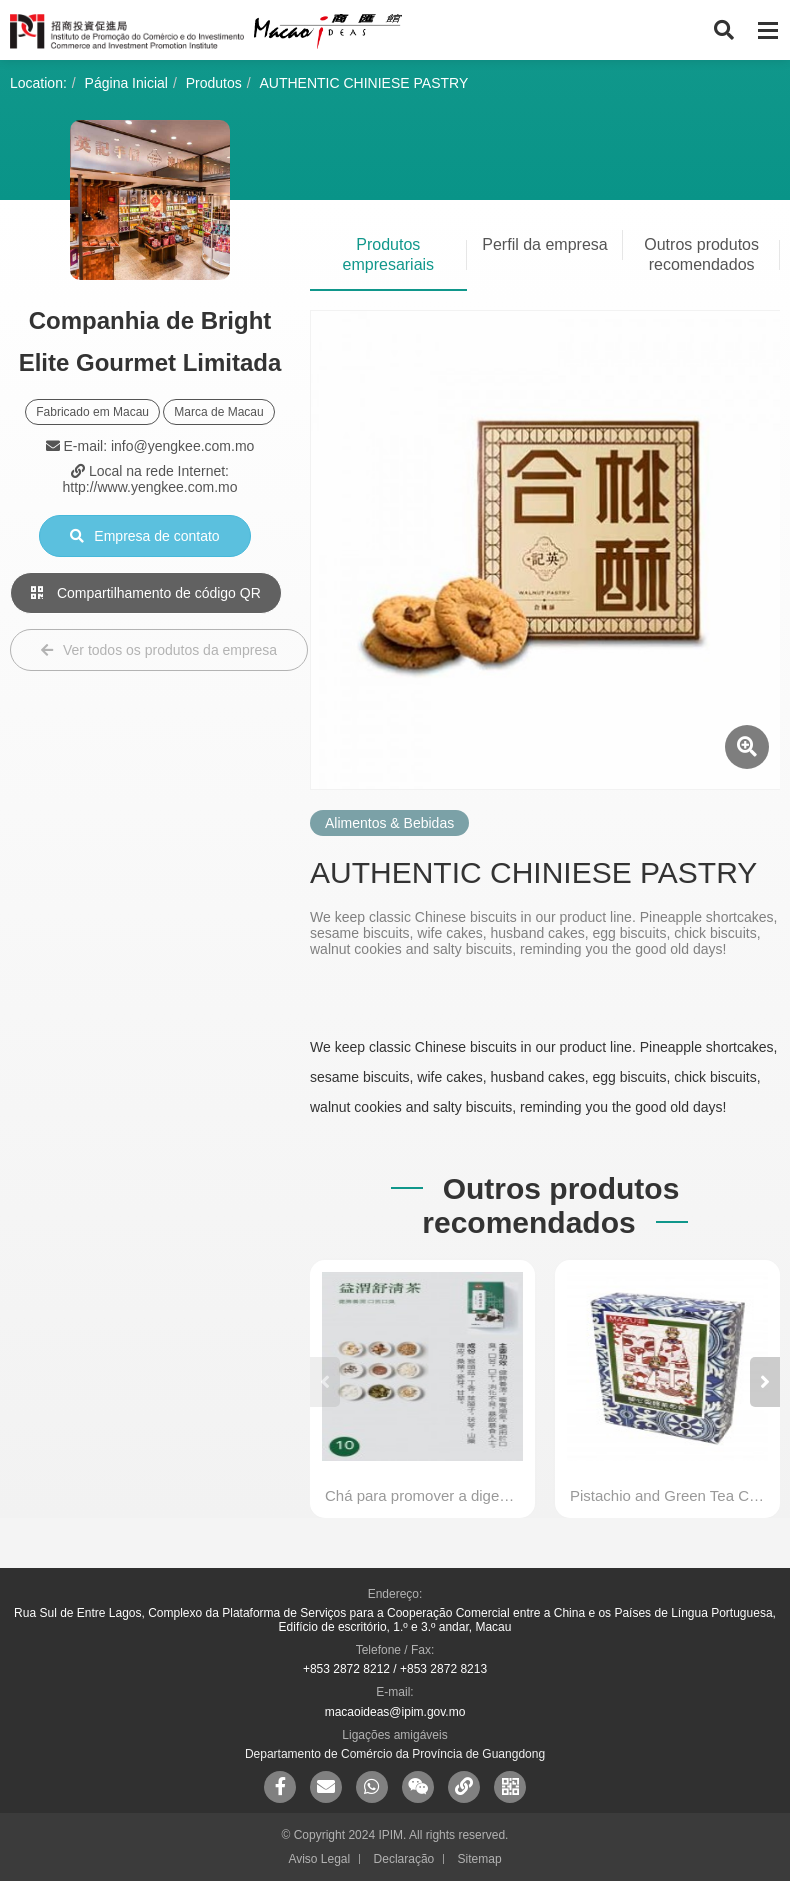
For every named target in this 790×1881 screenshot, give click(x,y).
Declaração (404, 1859)
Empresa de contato (144, 536)
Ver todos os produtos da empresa (159, 650)
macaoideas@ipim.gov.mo (395, 1712)
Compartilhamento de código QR (146, 593)
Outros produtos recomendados (701, 254)
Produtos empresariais (389, 254)
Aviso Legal (319, 1859)
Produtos (214, 83)
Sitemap (480, 1859)
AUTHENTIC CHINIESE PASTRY (364, 83)
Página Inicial (126, 83)
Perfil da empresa (544, 244)
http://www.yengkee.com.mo (149, 487)
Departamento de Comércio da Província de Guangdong (395, 1754)
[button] (765, 1382)
